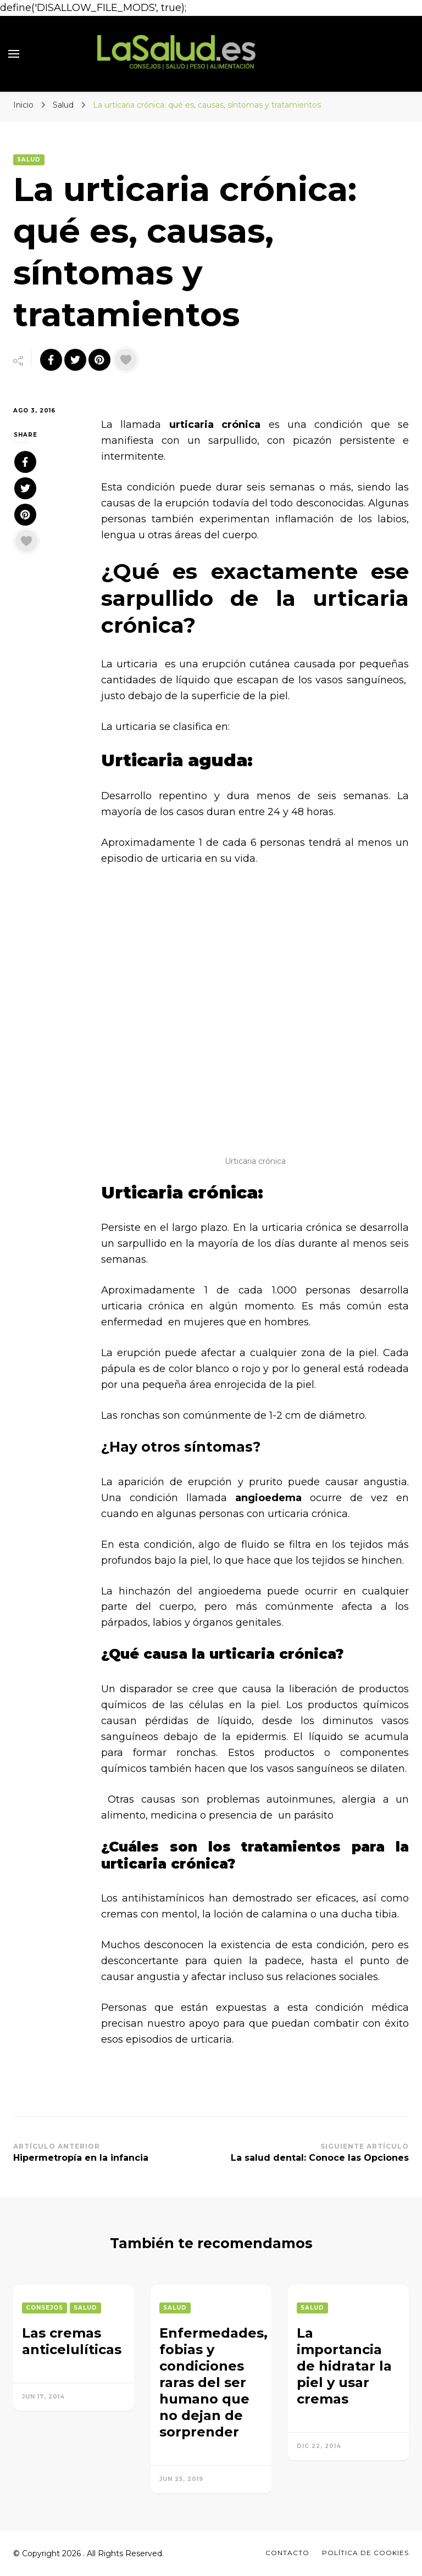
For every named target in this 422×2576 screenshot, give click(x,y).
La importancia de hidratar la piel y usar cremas (344, 2366)
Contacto (287, 2553)
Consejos (44, 2307)
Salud (29, 159)
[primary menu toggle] (13, 54)
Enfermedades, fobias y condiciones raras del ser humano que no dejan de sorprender (213, 2382)
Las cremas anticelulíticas (71, 2341)
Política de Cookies (365, 2553)
